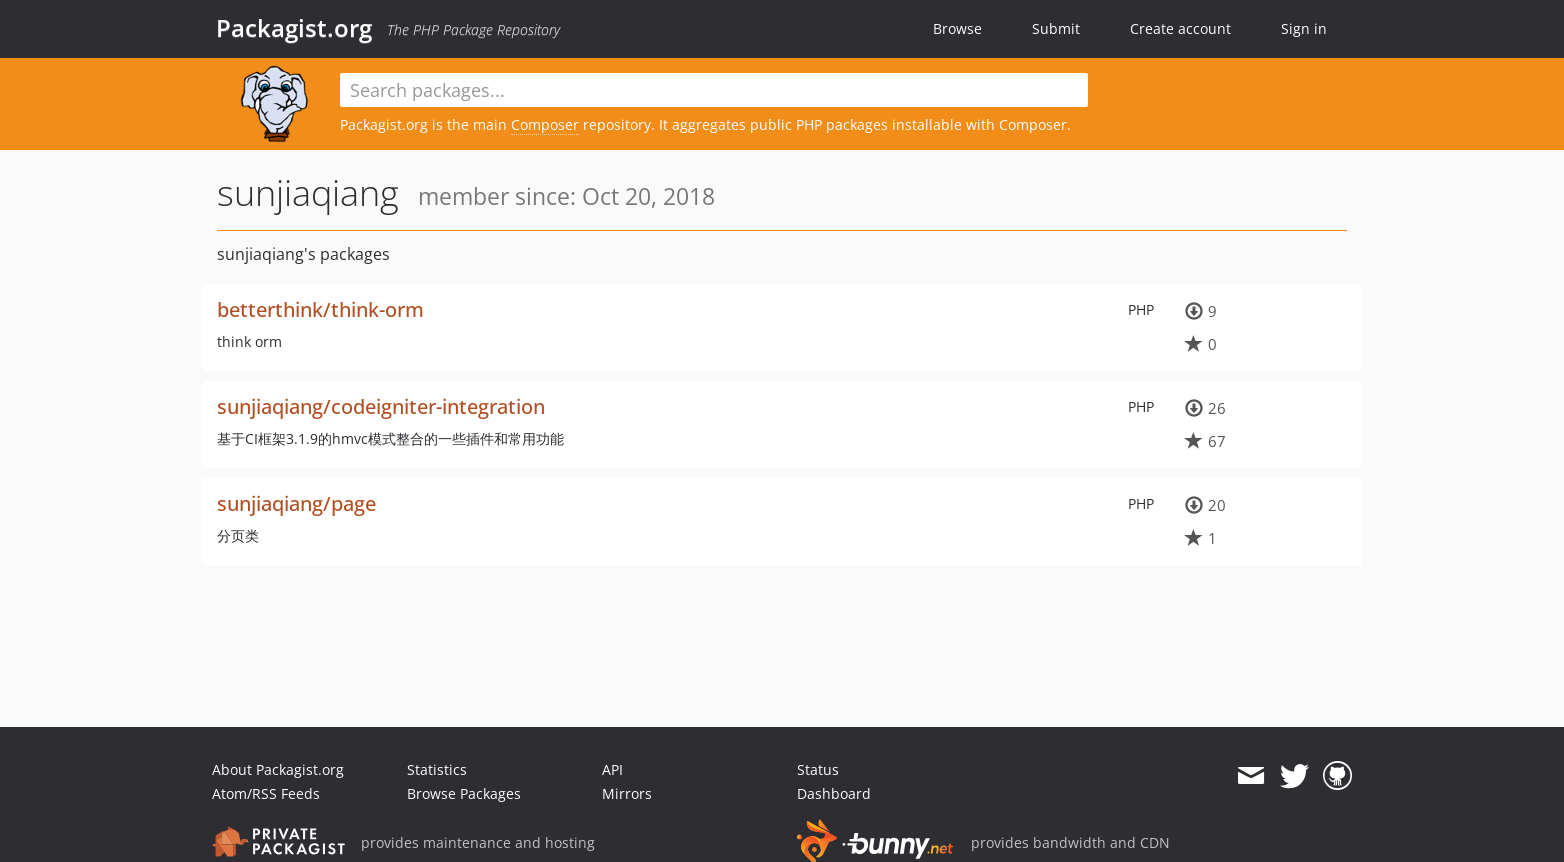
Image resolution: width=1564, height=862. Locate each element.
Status (818, 769)
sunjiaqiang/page (296, 503)
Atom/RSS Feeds (266, 793)
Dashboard (834, 793)
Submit (1056, 28)
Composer (545, 124)
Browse (957, 28)
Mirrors (627, 793)
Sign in (1304, 28)
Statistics (437, 769)
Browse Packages (464, 793)
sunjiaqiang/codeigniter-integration (381, 406)
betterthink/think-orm (320, 309)
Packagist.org (294, 28)
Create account (1180, 28)
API (612, 769)
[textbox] (714, 90)
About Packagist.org (278, 769)
